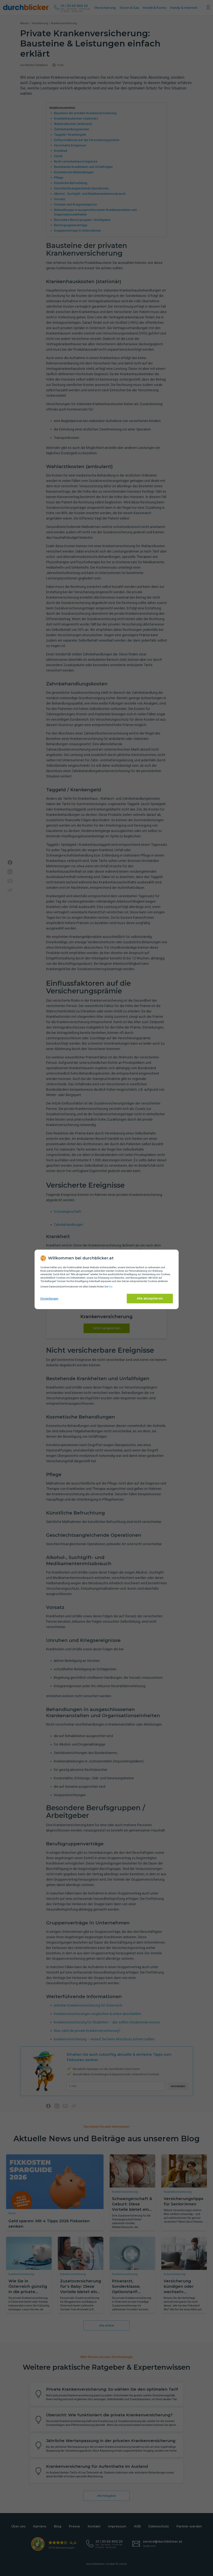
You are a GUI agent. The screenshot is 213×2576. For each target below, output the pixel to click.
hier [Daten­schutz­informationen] (110, 1286)
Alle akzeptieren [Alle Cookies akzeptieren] (150, 1298)
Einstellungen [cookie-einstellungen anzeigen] (49, 1298)
